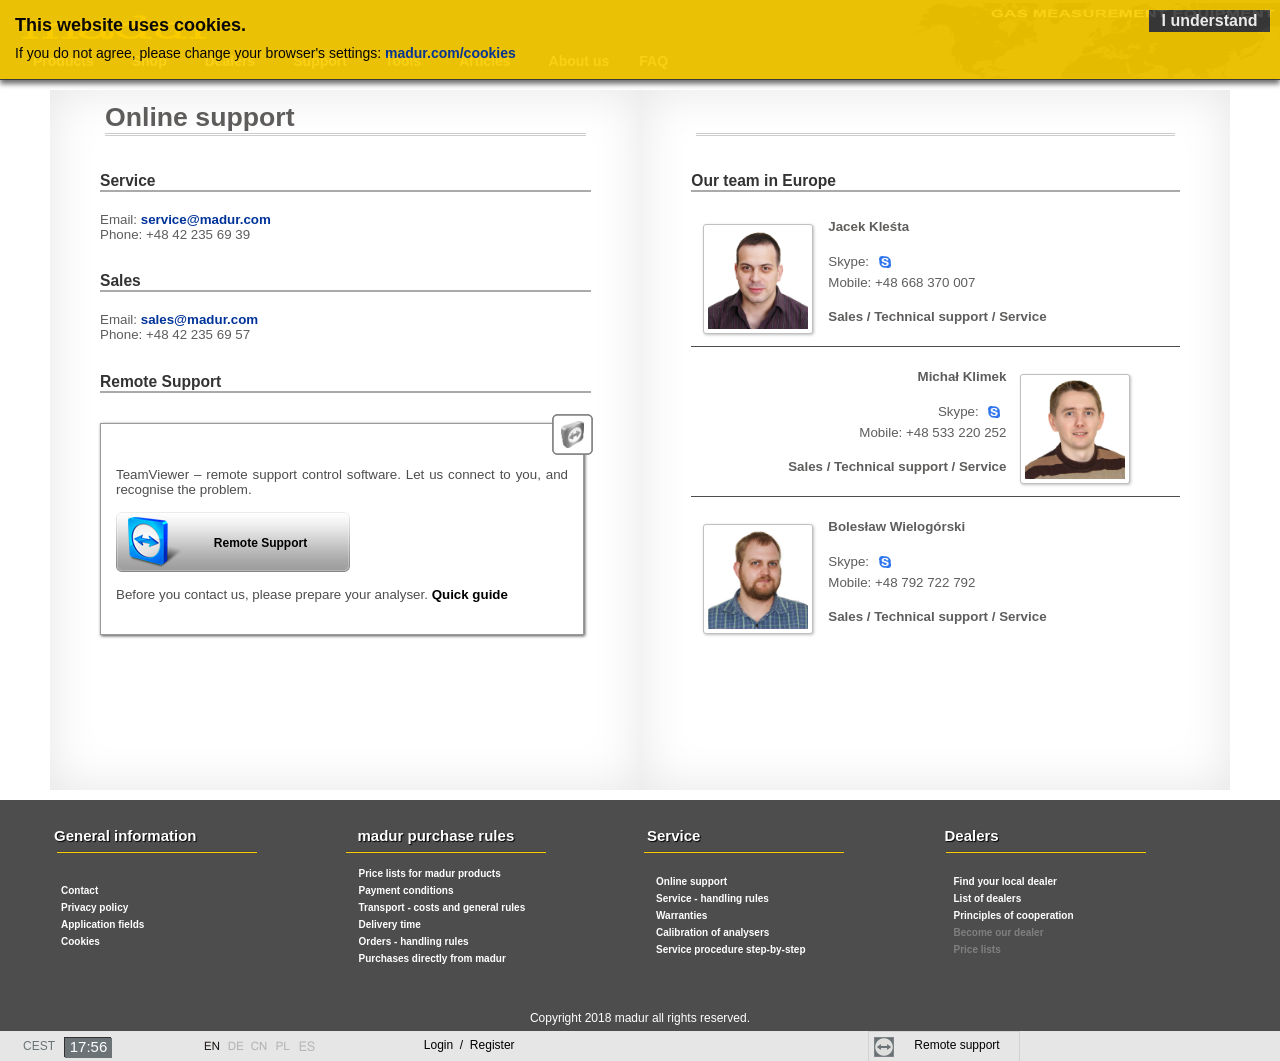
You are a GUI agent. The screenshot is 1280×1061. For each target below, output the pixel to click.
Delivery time (390, 924)
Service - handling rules (712, 898)
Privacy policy (94, 907)
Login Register (469, 1045)
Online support (691, 881)
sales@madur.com (199, 319)
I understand (1209, 20)
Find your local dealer (1005, 881)
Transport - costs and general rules (442, 907)
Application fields (102, 924)
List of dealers (988, 898)
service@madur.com (206, 219)
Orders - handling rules (414, 941)
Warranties (681, 915)
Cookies (80, 941)
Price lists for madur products (430, 873)
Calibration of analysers (712, 932)
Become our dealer (999, 932)
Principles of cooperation (1014, 915)
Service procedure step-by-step (731, 949)
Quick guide (470, 594)
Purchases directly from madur (432, 958)
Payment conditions (406, 890)
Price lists (977, 949)
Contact (79, 890)
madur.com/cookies (450, 53)
